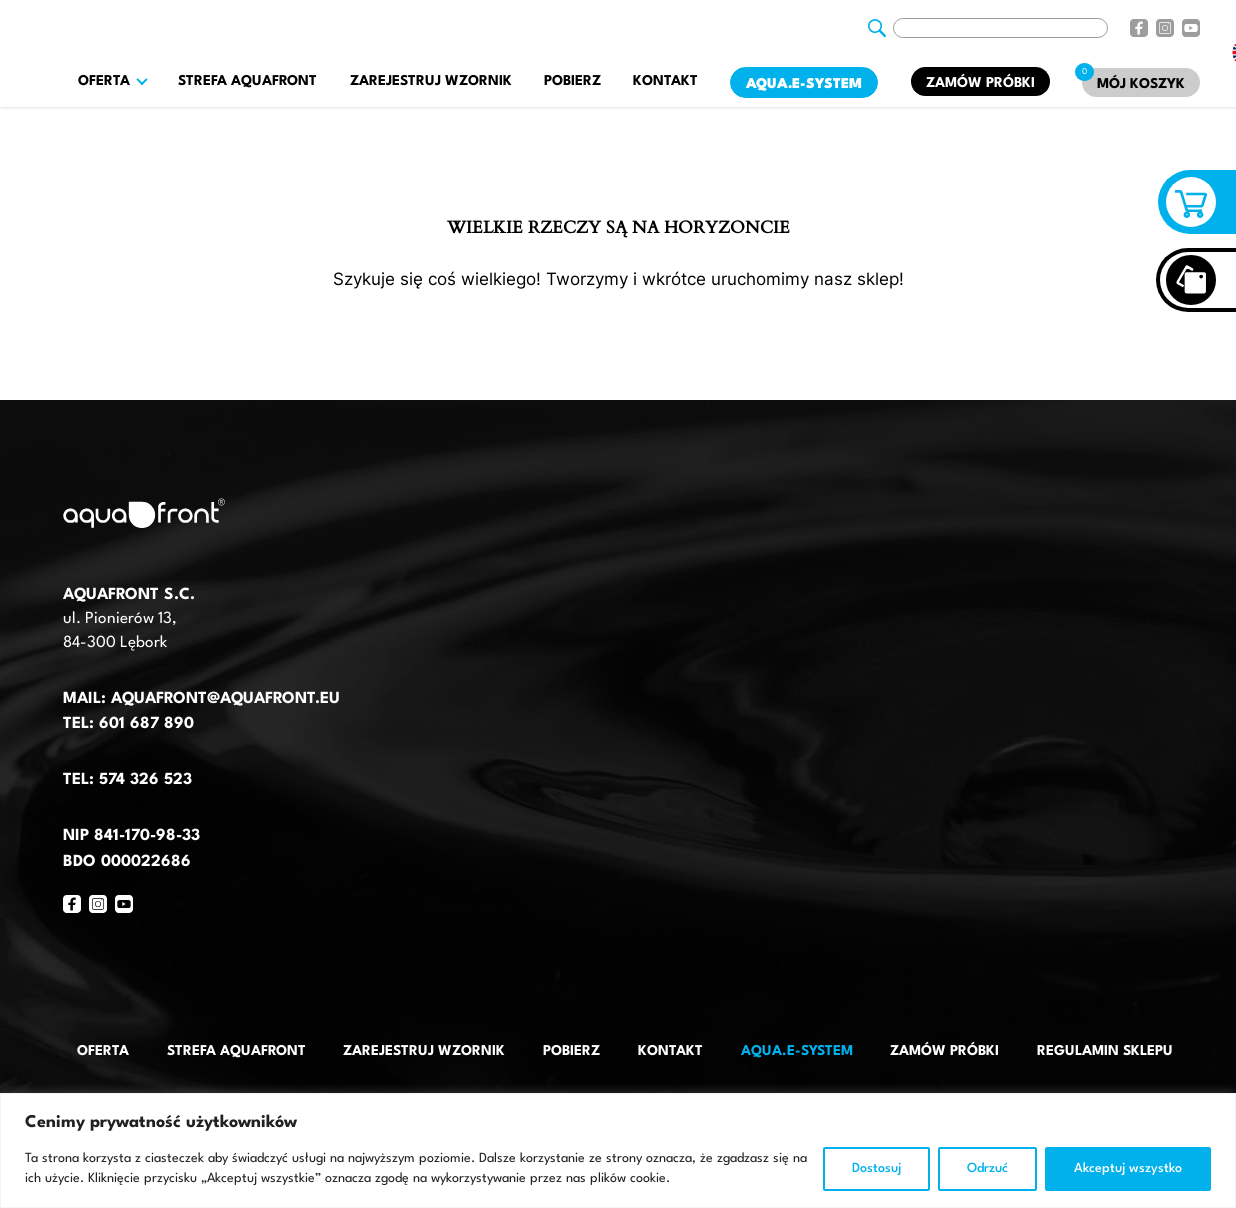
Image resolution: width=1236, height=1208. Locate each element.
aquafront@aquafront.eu (223, 699)
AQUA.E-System (804, 84)
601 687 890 (146, 724)
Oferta (103, 1051)
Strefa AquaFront (247, 81)
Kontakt (665, 81)
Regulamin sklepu (1105, 1051)
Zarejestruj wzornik (431, 81)
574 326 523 (145, 780)
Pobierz (572, 81)
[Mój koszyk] (1141, 82)
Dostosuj (876, 1168)
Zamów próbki (980, 83)
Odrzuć (987, 1168)
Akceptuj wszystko (1128, 1168)
